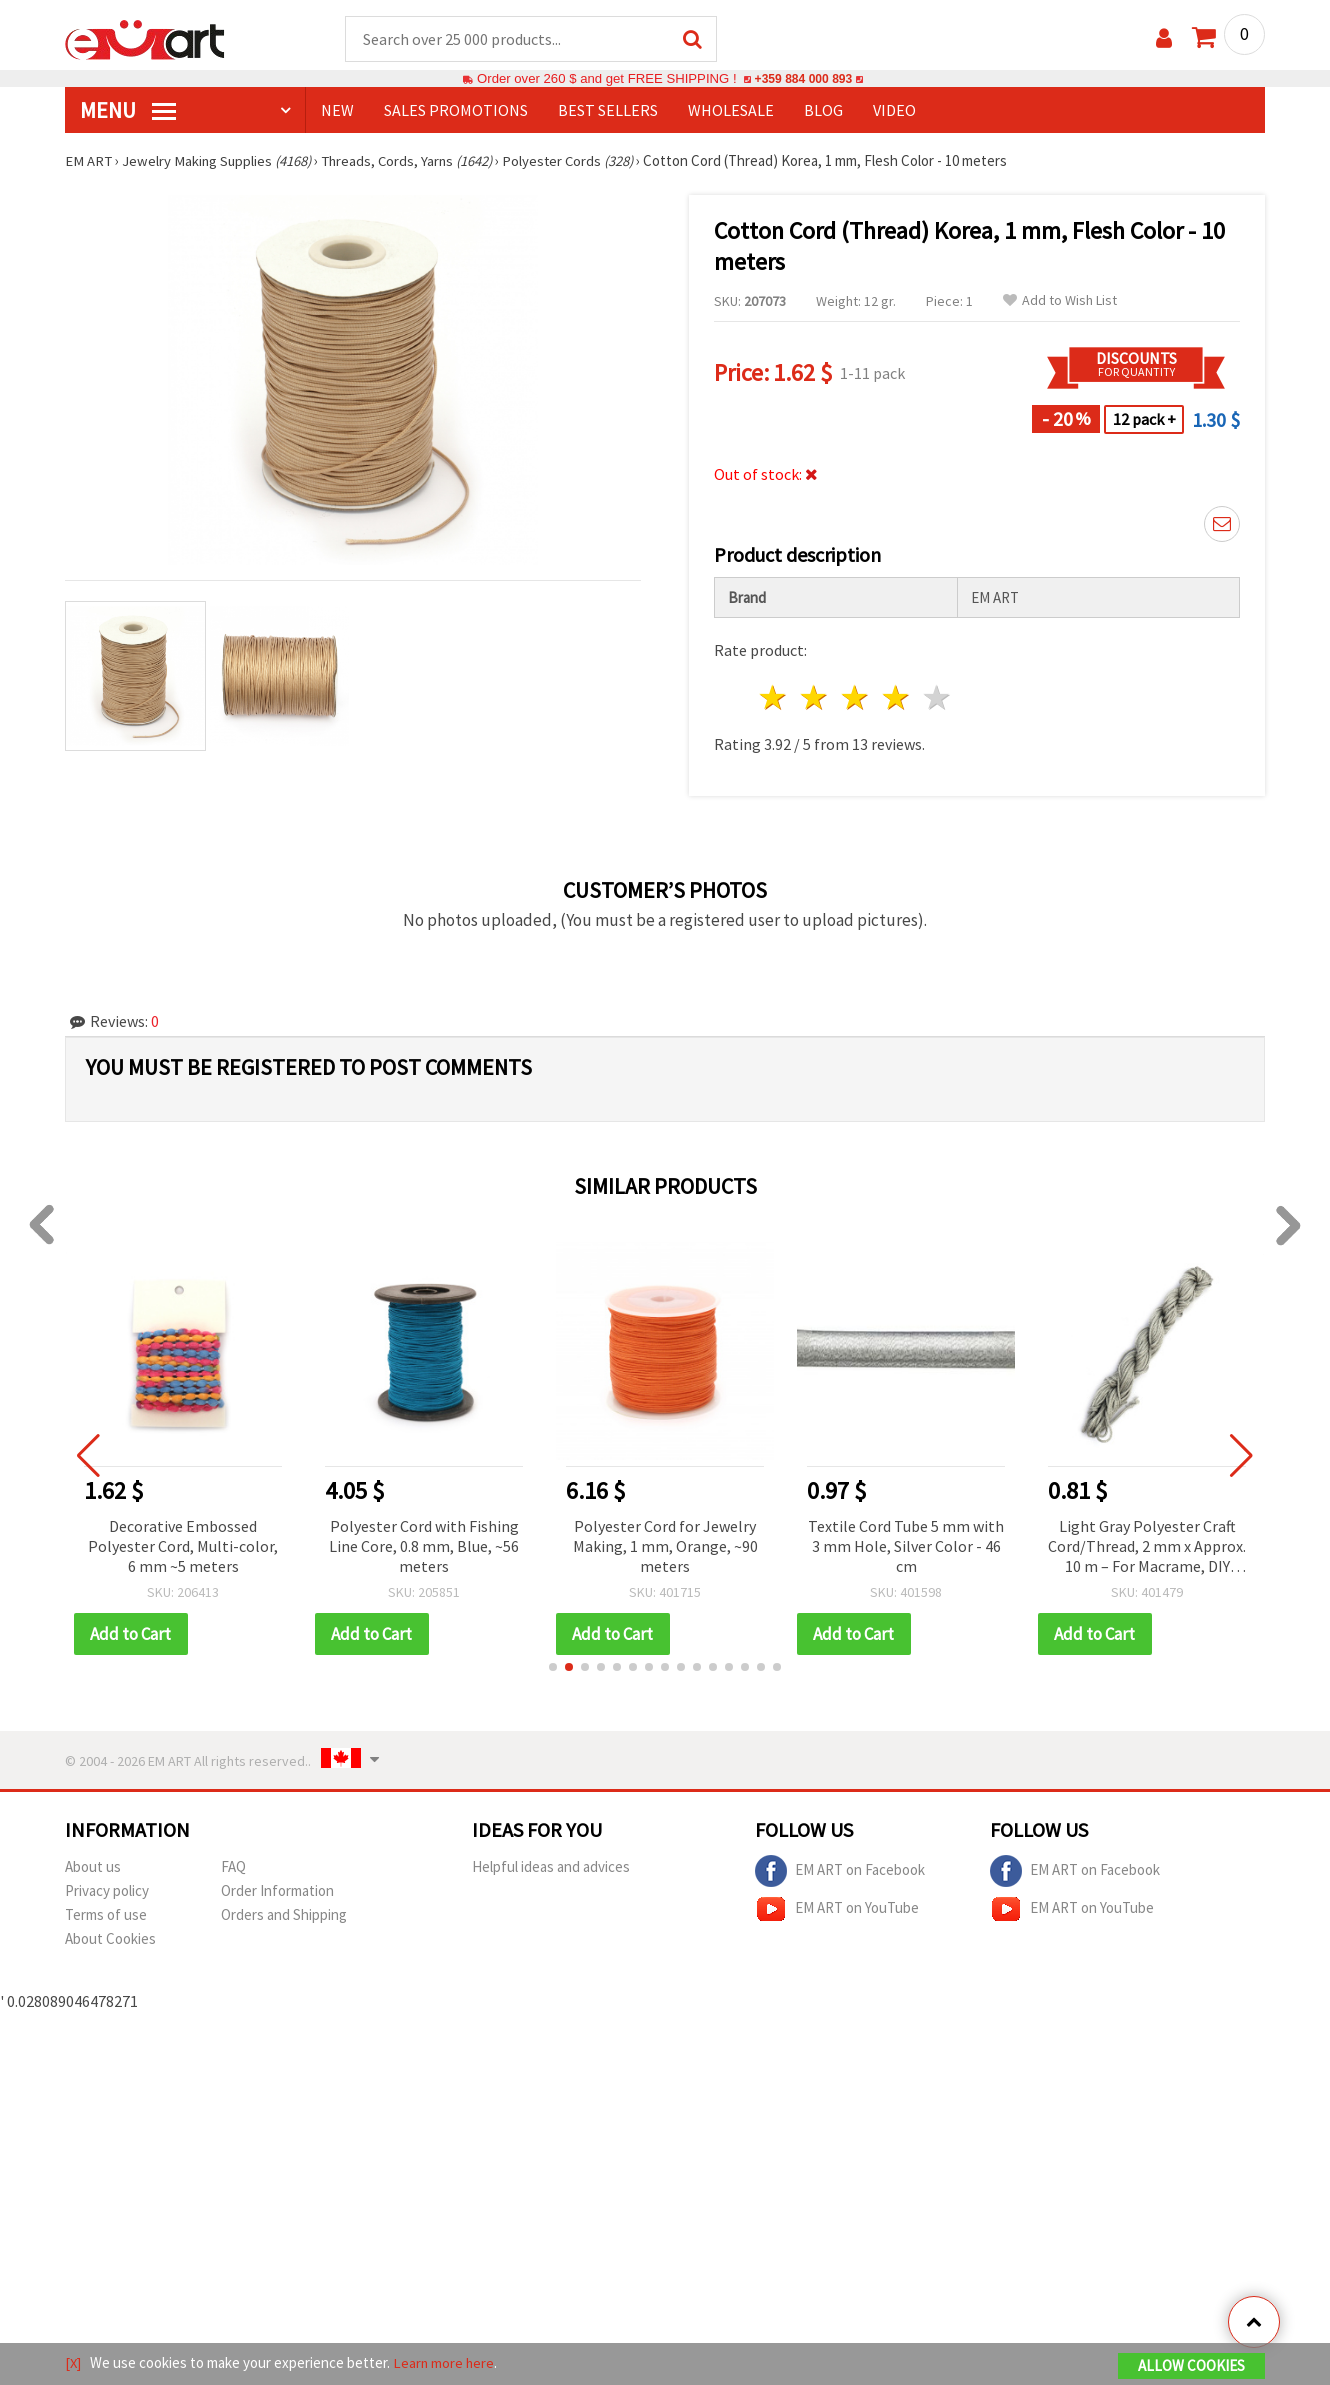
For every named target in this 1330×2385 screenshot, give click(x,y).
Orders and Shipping (284, 1915)
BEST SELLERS (608, 111)
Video (894, 111)
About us (93, 1867)
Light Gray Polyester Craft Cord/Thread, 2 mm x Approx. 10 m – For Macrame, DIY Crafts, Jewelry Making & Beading (1151, 1548)
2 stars (815, 698)
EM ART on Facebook (840, 1872)
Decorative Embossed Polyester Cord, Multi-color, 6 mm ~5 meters (187, 1547)
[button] (553, 1668)
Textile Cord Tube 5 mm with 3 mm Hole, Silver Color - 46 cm (910, 1547)
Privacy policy (107, 1891)
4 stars (896, 698)
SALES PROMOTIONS (456, 111)
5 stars (937, 698)
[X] (73, 2363)
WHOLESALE (731, 111)
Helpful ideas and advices (551, 1867)
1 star (774, 698)
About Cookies (110, 1939)
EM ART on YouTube (837, 1910)
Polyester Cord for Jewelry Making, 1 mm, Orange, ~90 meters (668, 1547)
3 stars (856, 698)
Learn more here (445, 2363)
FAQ (233, 1867)
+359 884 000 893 (803, 79)
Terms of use (106, 1915)
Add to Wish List (1060, 301)
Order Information (277, 1891)
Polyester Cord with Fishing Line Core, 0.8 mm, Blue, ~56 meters (428, 1547)
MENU (128, 111)
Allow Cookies (1191, 2366)
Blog (823, 111)
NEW (337, 111)
